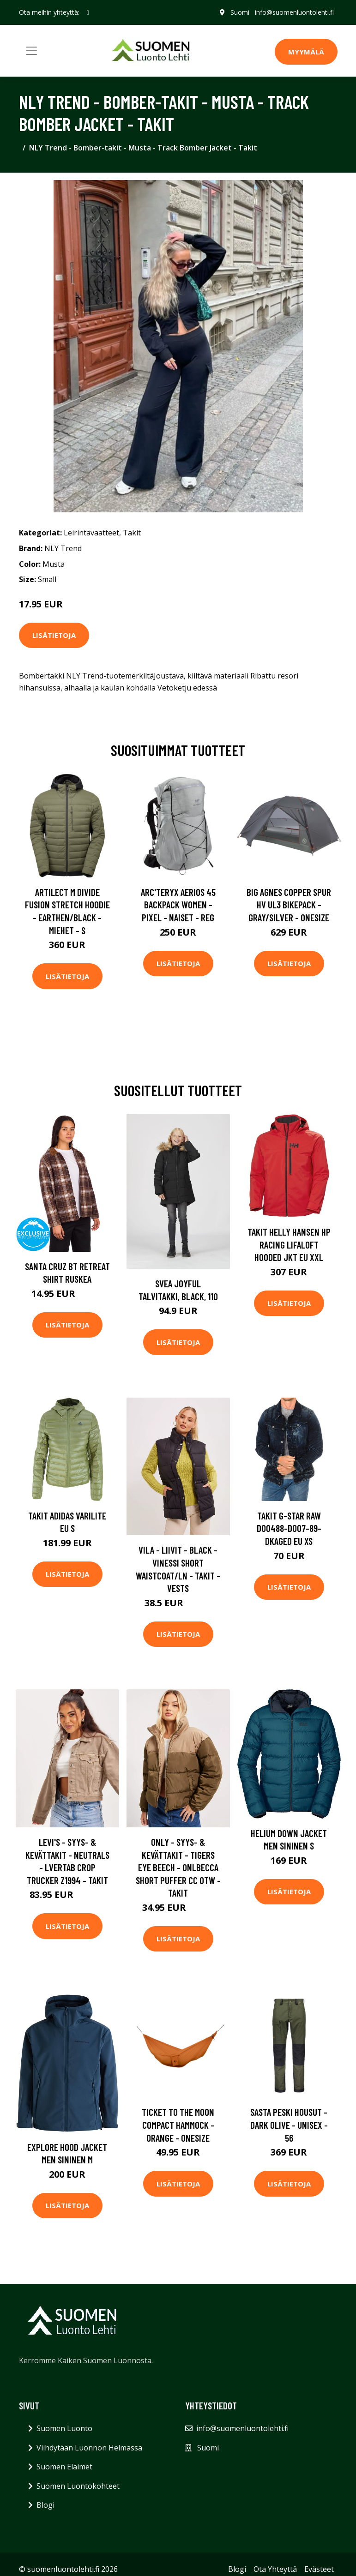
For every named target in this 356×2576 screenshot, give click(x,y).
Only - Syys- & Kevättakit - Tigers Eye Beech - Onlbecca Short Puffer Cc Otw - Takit (178, 1867)
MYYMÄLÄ (306, 51)
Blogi (45, 2505)
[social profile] (88, 12)
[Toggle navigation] (31, 51)
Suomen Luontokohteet (78, 2486)
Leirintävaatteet (91, 533)
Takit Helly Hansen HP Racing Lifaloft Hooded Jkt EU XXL (289, 1244)
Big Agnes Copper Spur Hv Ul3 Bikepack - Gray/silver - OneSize (289, 904)
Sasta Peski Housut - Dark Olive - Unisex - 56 (289, 2124)
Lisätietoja (54, 635)
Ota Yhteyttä (275, 2569)
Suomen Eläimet (64, 2467)
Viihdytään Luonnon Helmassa (89, 2448)
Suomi (239, 12)
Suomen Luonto (64, 2428)
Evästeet (319, 2569)
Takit (132, 533)
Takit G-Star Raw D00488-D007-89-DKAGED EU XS (289, 1528)
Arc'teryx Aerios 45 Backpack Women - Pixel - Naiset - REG (178, 904)
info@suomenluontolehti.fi (294, 12)
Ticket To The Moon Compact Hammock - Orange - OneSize (178, 2124)
